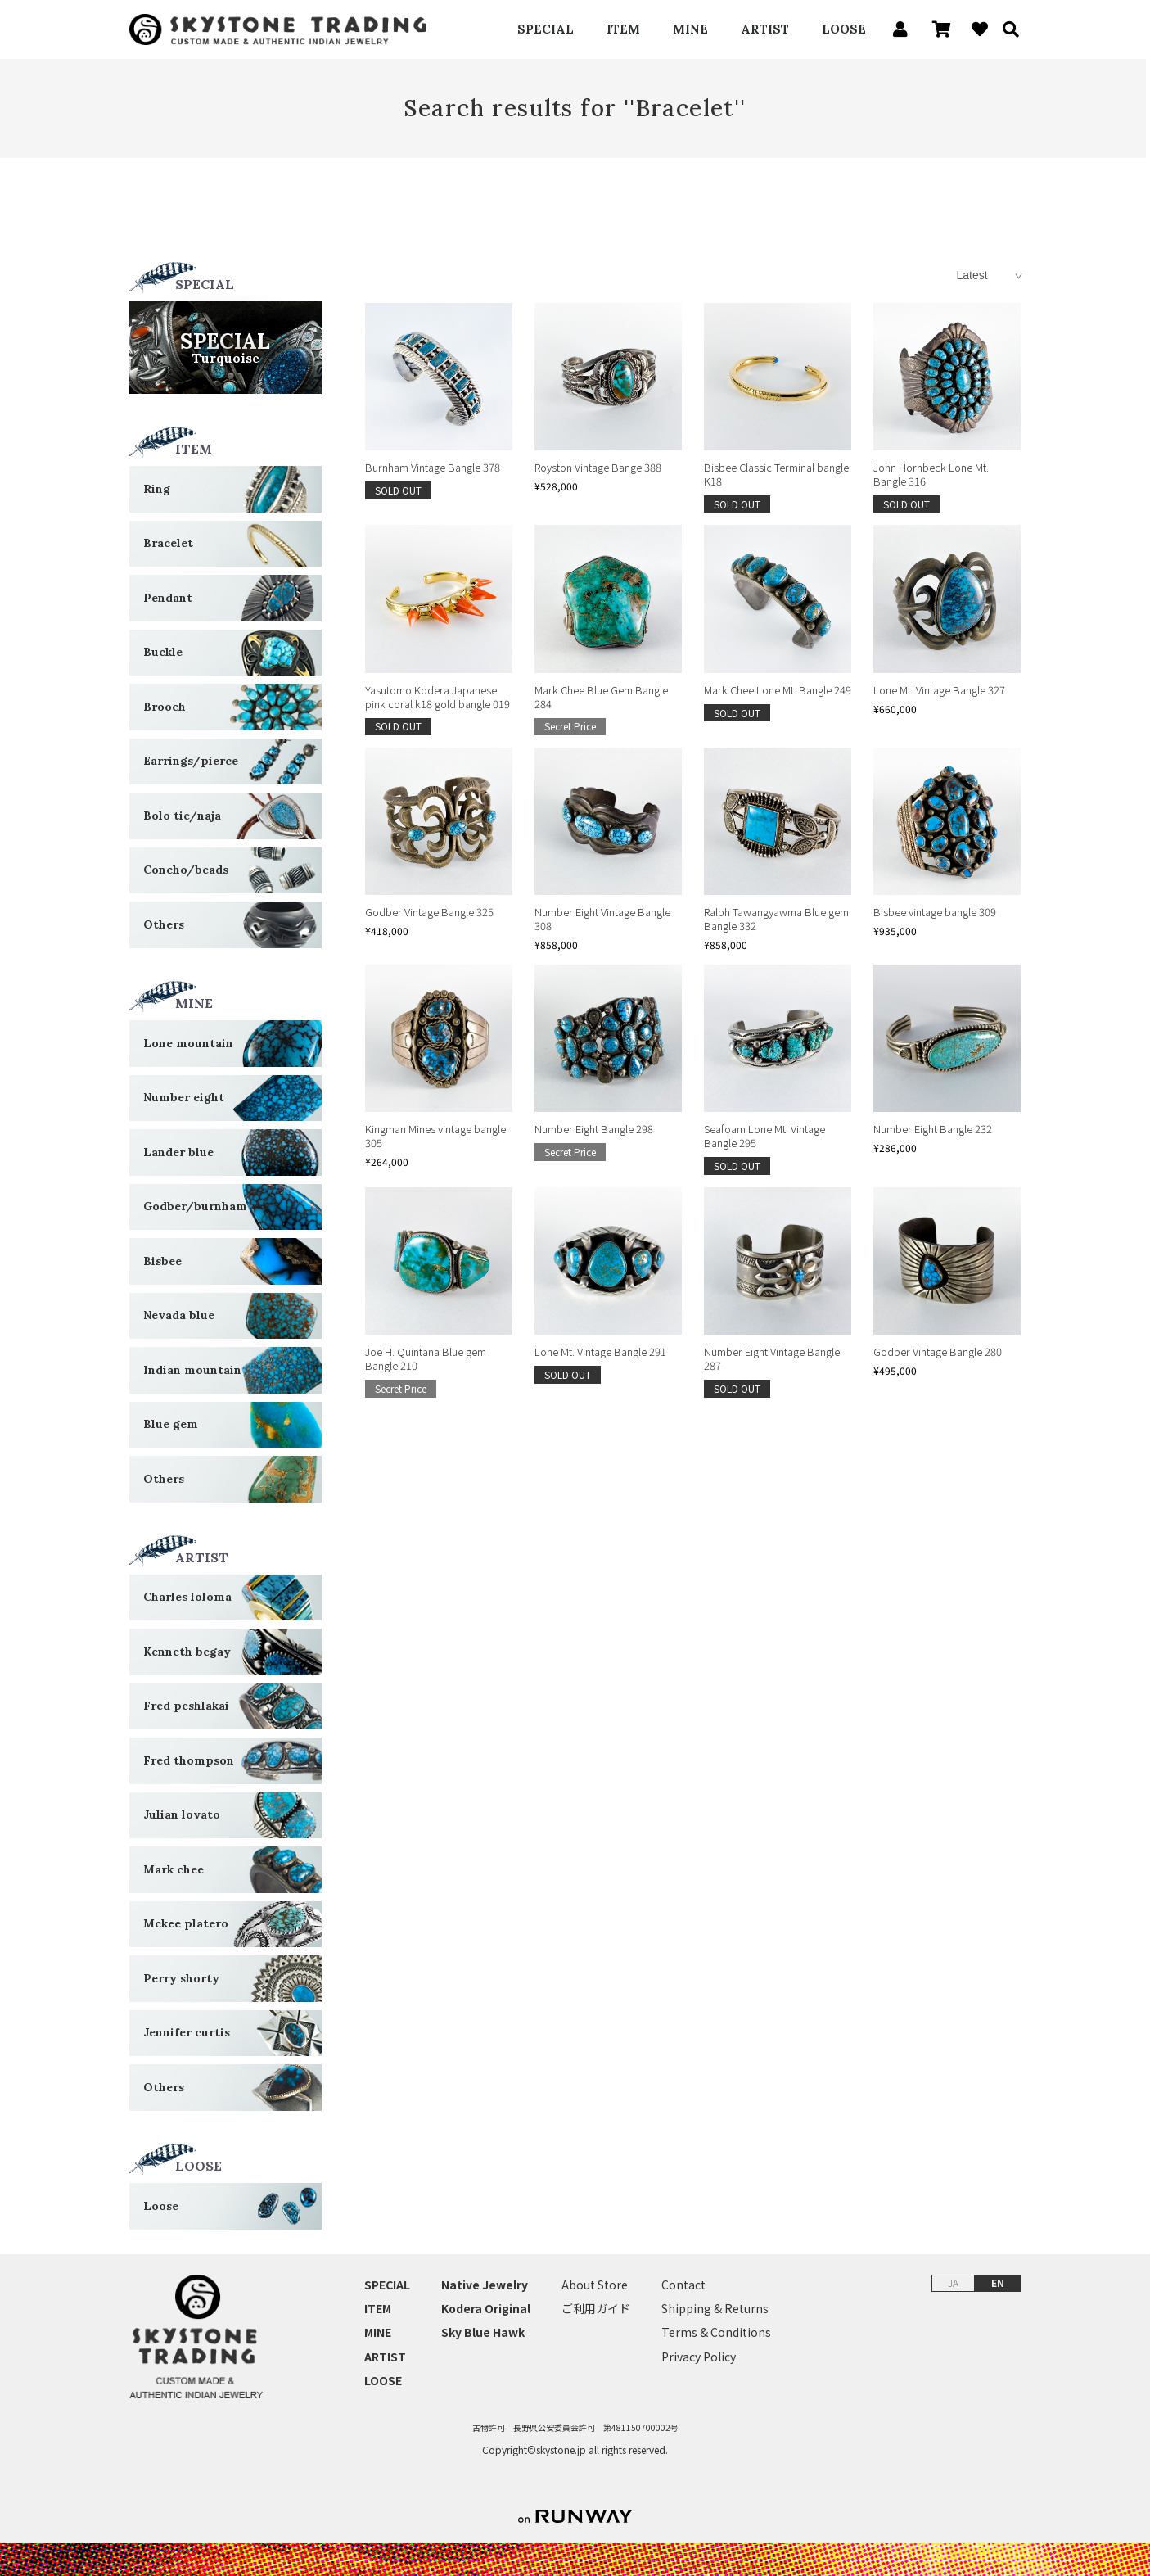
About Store (594, 2285)
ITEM (623, 29)
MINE (690, 29)
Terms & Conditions (716, 2333)
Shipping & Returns (715, 2309)
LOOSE (844, 29)
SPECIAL (545, 29)
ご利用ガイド (595, 2309)
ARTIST (765, 29)
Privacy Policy (698, 2357)
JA (953, 2282)
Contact (683, 2285)
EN (997, 2282)
